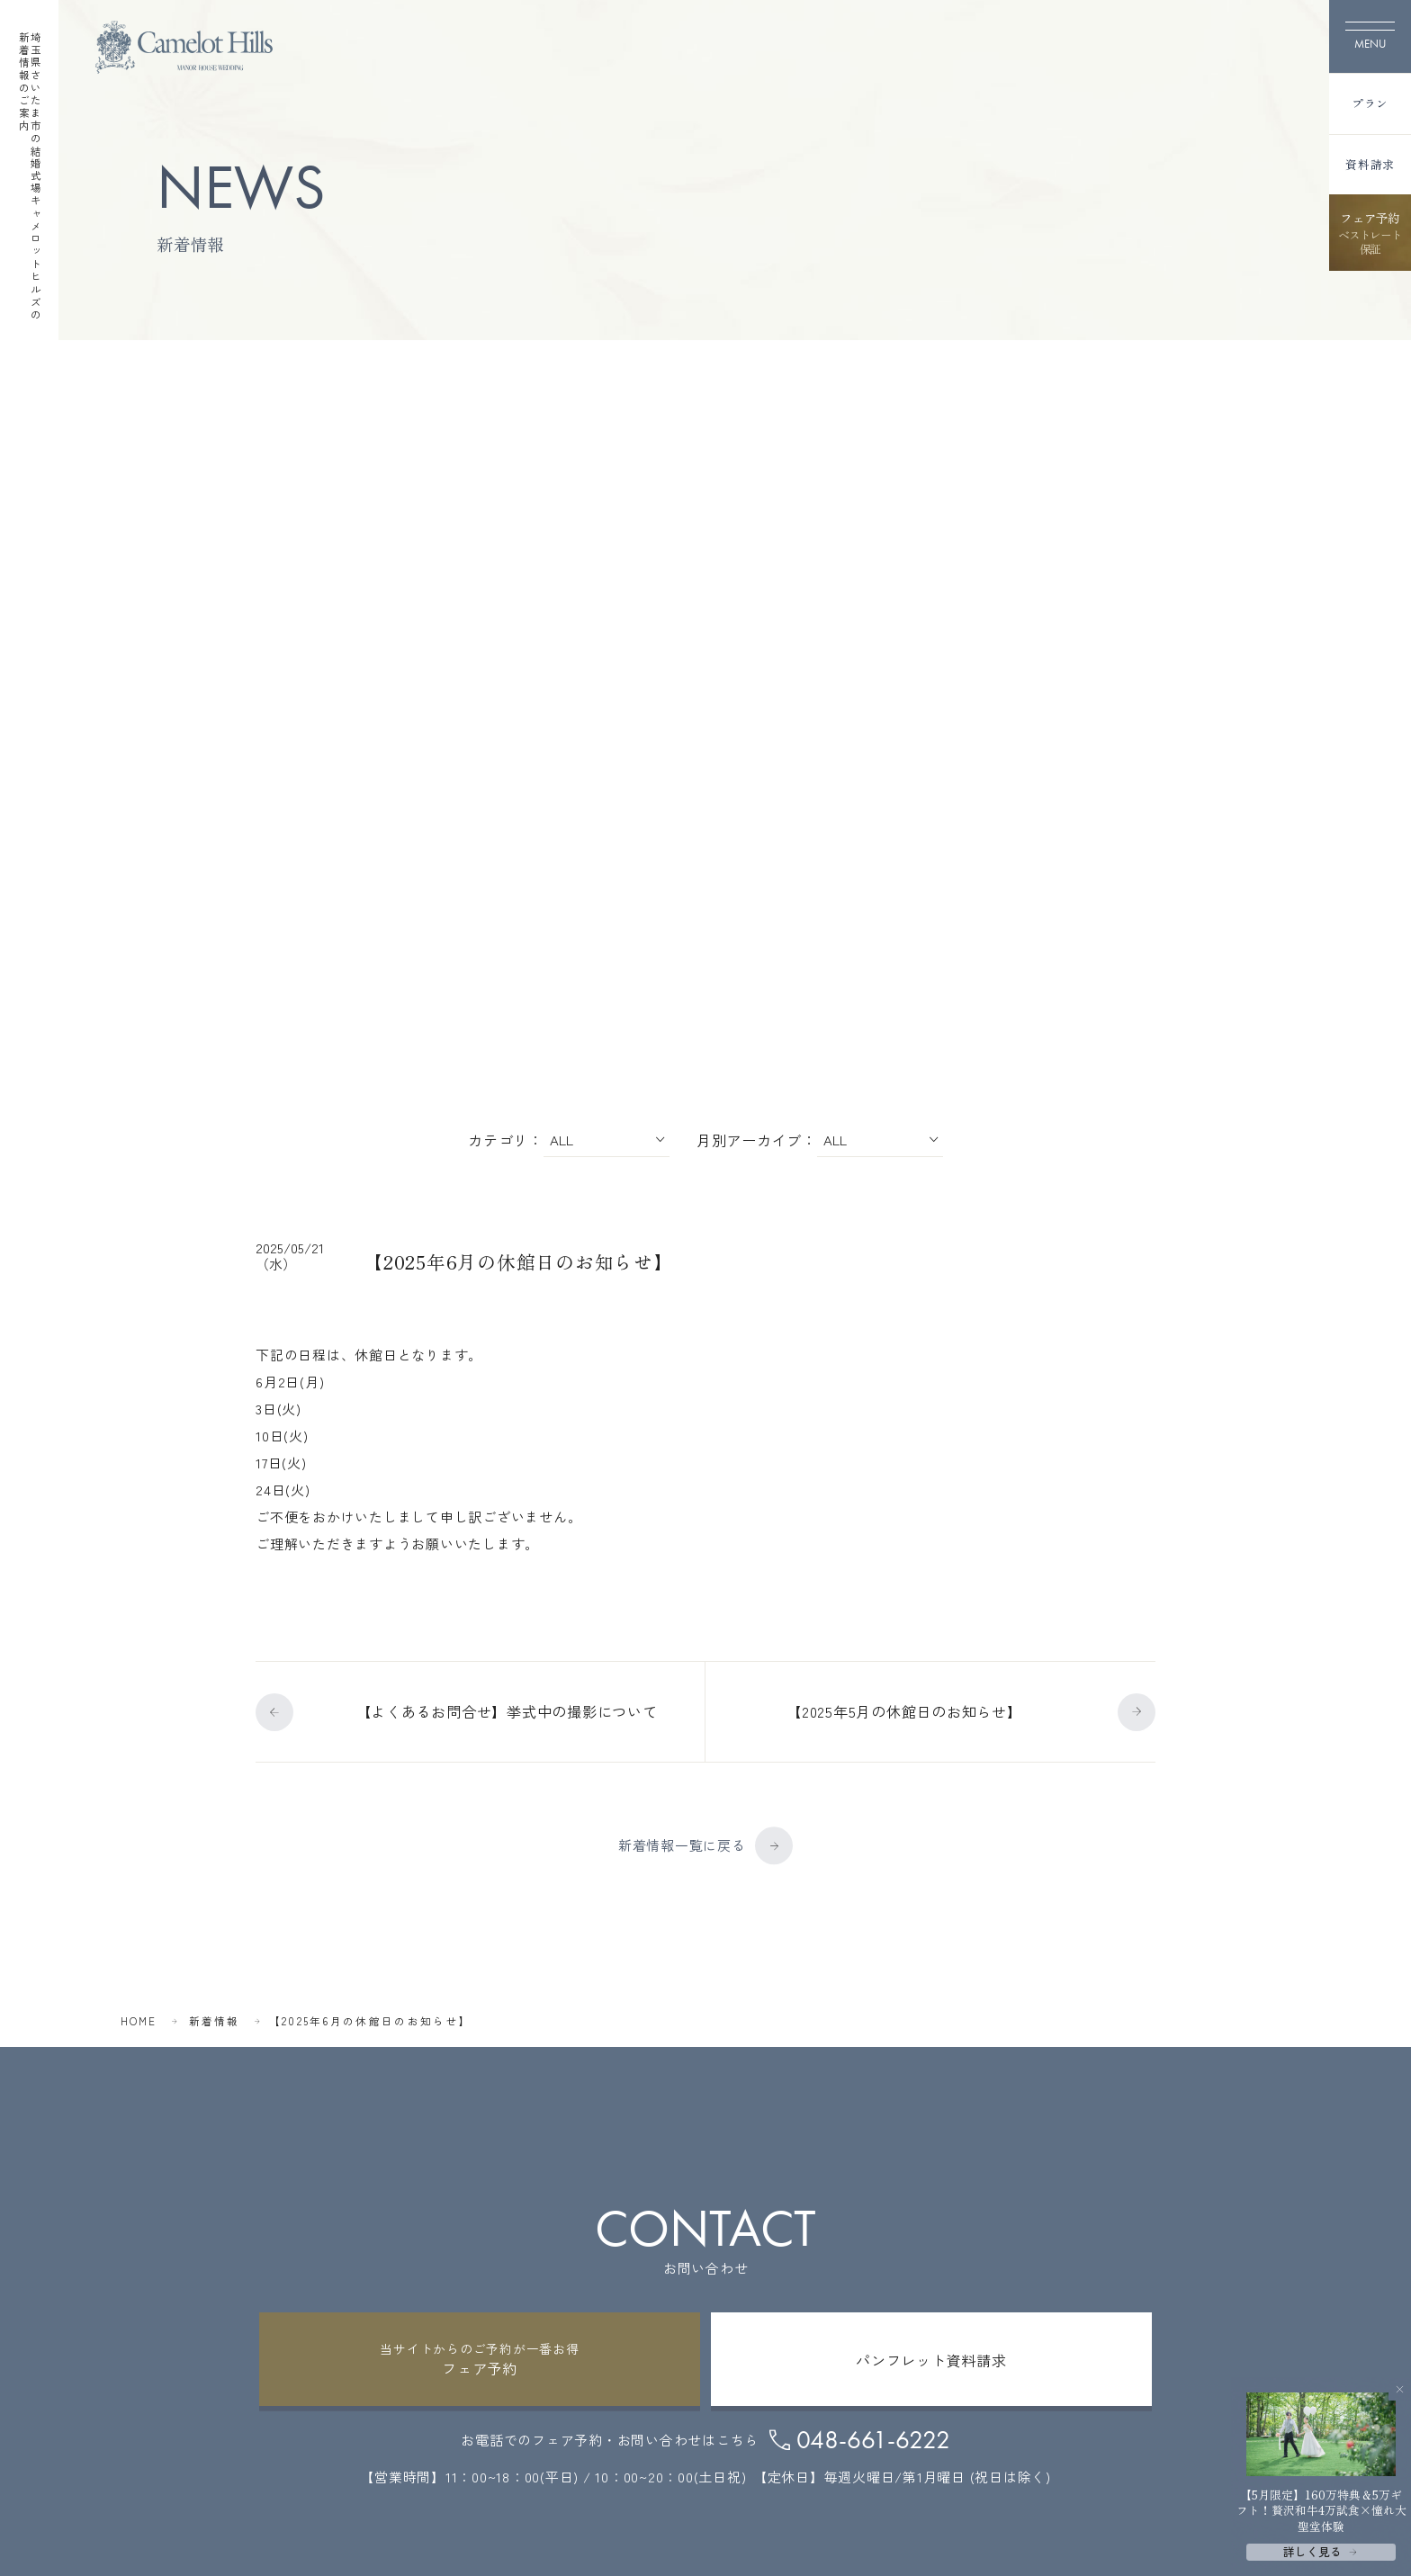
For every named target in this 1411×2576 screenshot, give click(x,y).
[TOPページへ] (184, 47)
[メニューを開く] (1370, 36)
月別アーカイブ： (757, 1138)
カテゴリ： (506, 1138)
